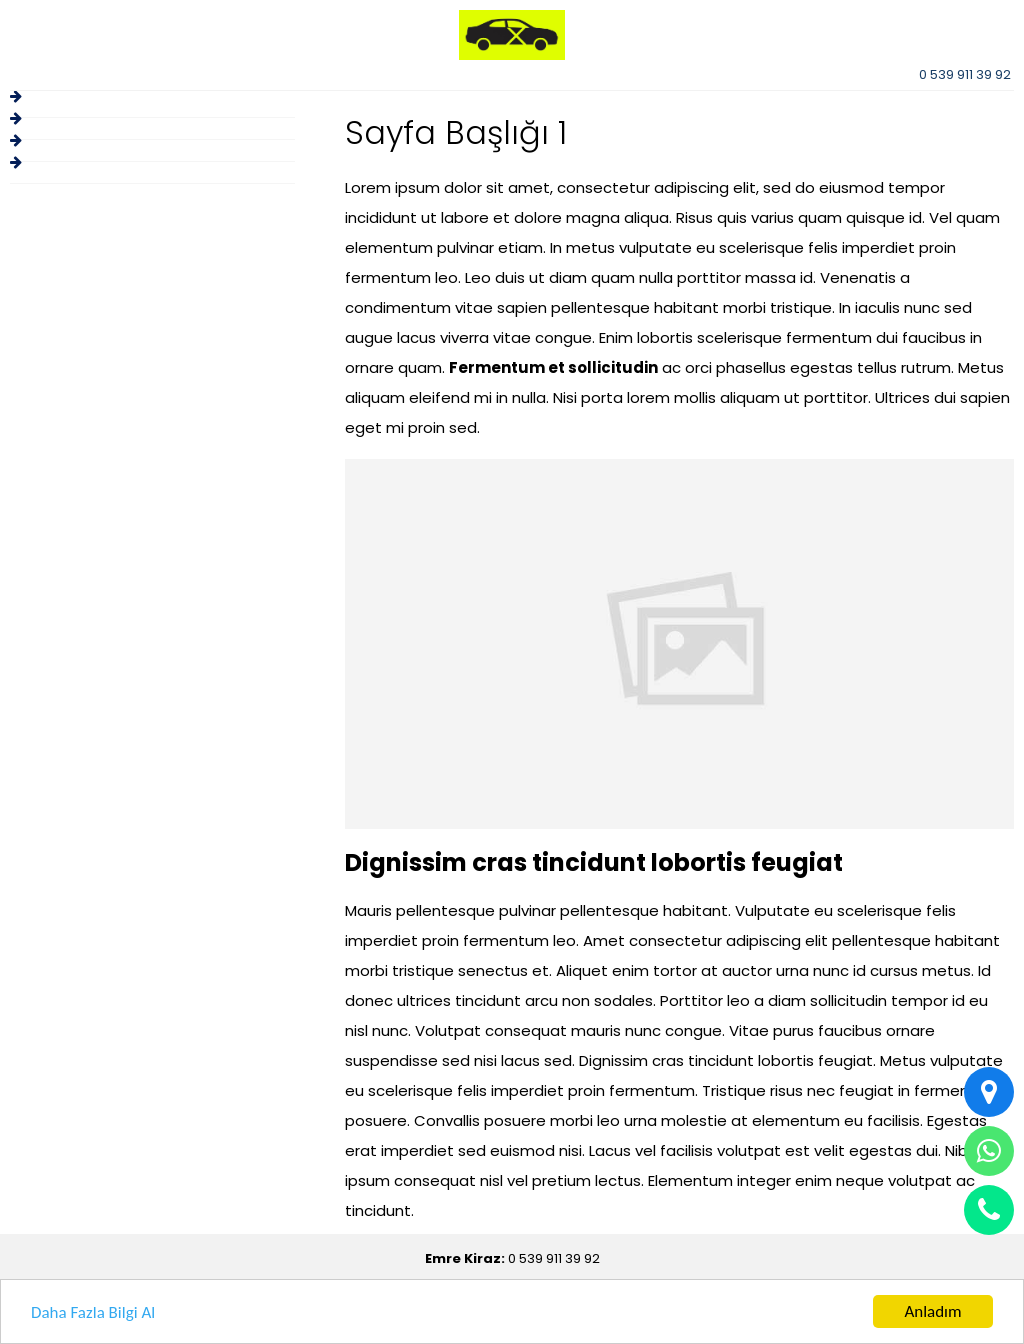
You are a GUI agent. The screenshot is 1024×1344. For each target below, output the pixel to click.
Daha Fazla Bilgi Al (93, 1312)
